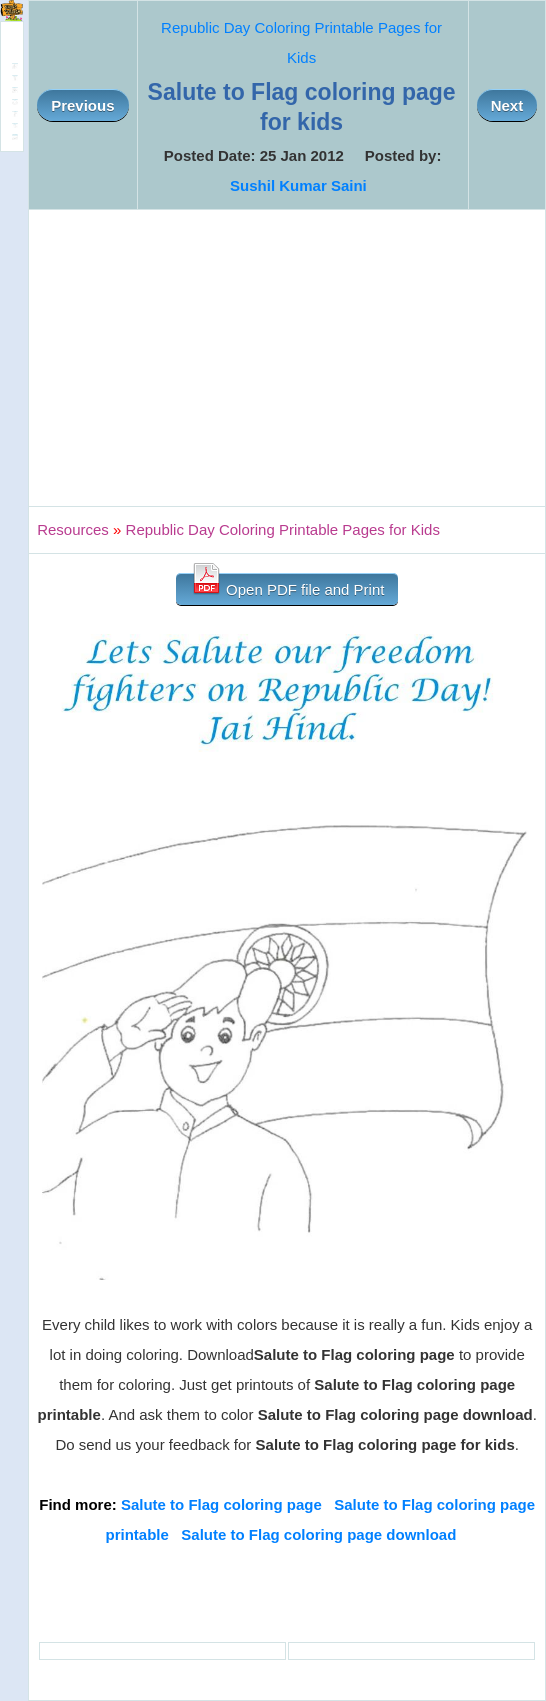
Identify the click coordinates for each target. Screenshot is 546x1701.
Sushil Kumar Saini (298, 185)
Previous (82, 105)
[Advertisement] (287, 358)
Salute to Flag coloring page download (318, 1534)
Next (507, 105)
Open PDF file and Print (287, 585)
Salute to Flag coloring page (221, 1504)
